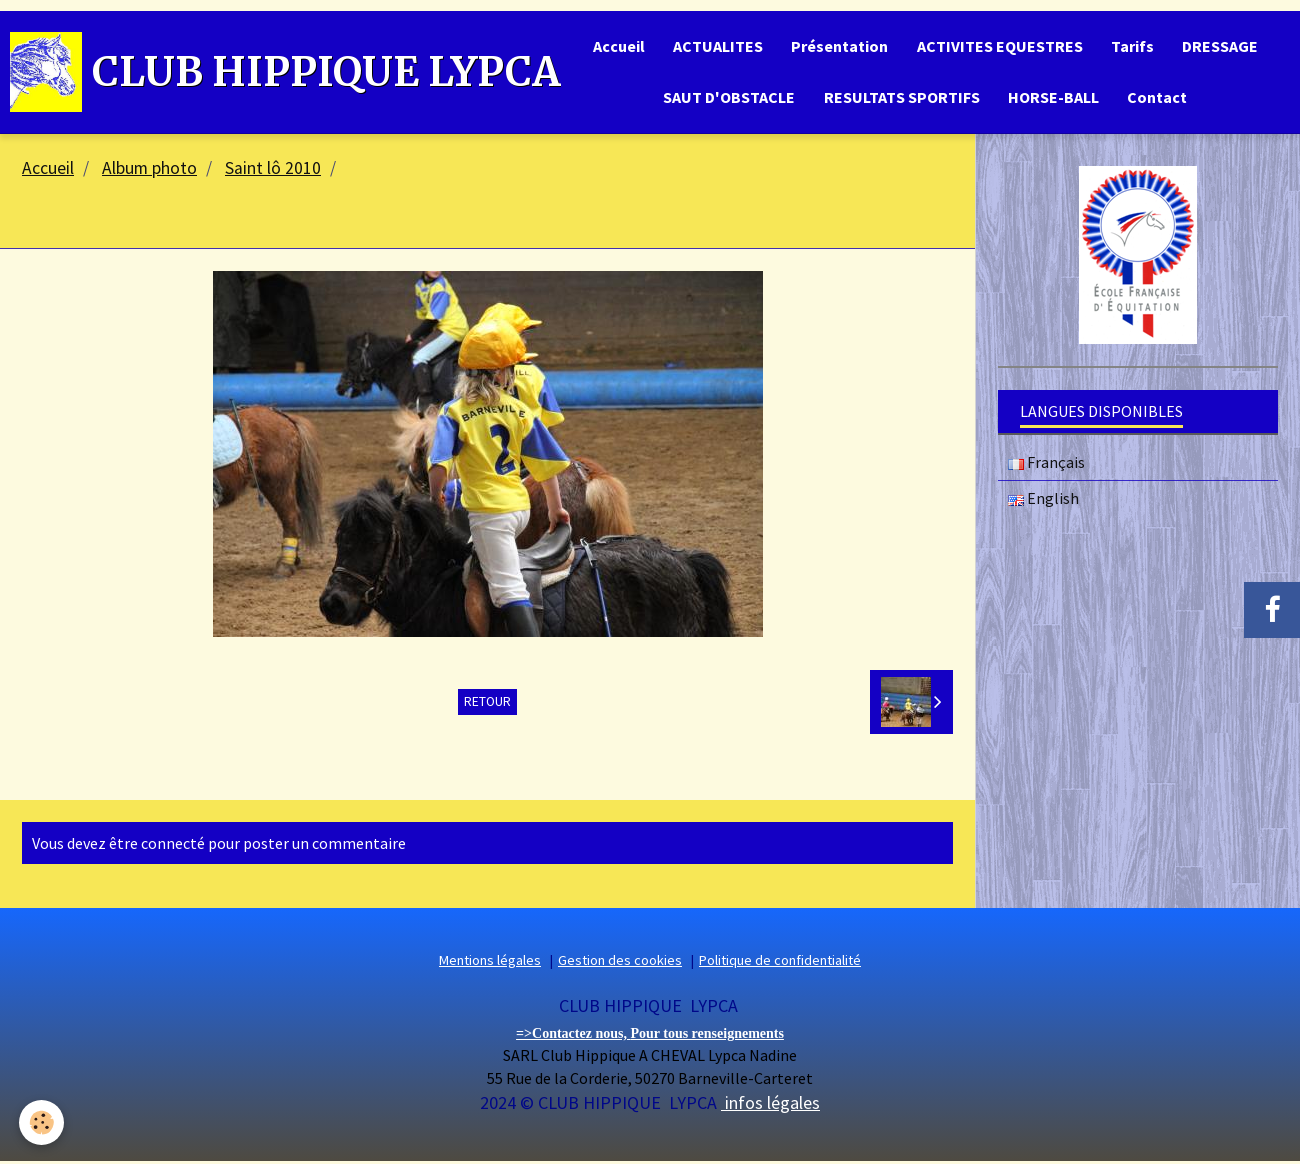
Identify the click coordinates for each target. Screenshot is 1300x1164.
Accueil (614, 47)
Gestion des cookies (620, 964)
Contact (1160, 100)
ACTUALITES (715, 47)
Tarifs (1134, 47)
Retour (487, 704)
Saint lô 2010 (273, 172)
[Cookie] (42, 1122)
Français (1046, 466)
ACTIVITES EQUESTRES (1000, 47)
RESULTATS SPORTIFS (901, 100)
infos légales (770, 1106)
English (1043, 502)
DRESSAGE (1224, 47)
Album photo (149, 172)
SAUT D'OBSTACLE (727, 100)
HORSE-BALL (1054, 100)
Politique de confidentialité (780, 964)
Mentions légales (490, 964)
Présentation (838, 47)
